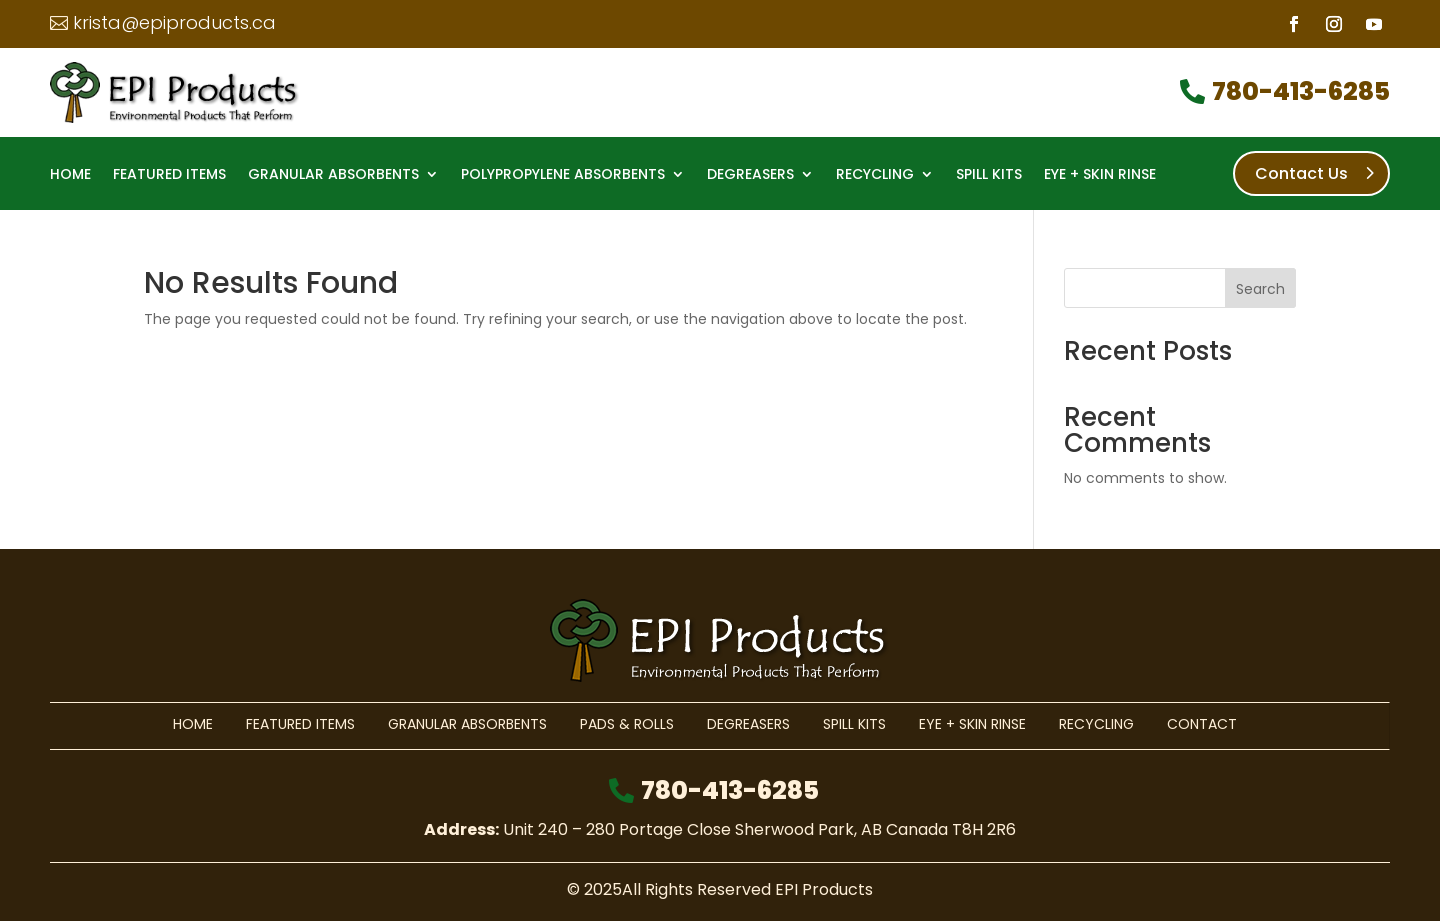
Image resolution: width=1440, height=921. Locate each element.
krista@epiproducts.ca (174, 22)
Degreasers (750, 175)
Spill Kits (989, 175)
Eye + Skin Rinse (1100, 175)
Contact (1202, 724)
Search (1260, 289)
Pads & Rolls (627, 724)
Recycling (875, 175)
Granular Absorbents (333, 175)
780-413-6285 (1301, 91)
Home (70, 175)
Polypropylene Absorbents (563, 175)
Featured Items (169, 175)
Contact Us (1301, 173)
